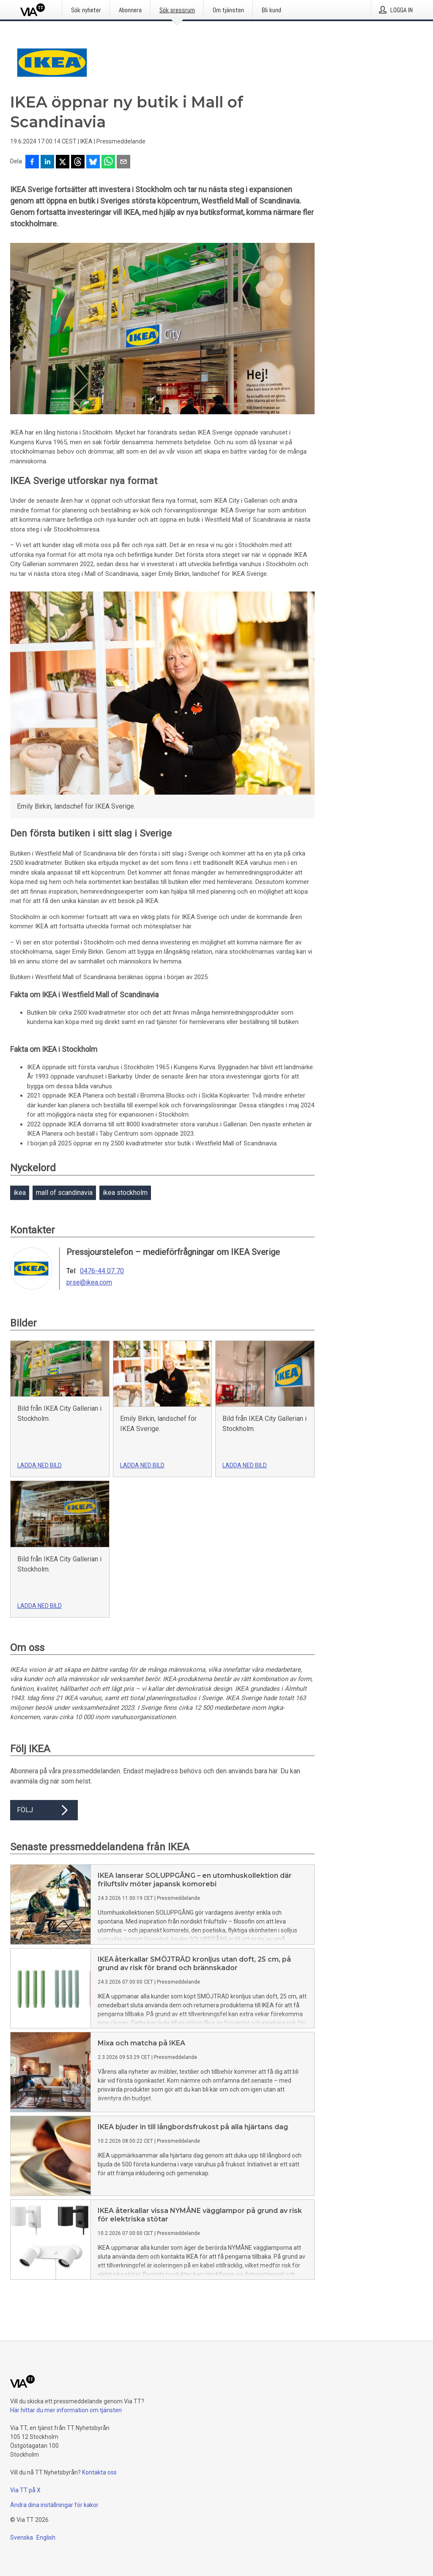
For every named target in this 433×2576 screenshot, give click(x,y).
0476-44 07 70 (102, 1271)
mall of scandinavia (64, 1193)
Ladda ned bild (39, 1465)
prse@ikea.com (89, 1282)
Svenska (21, 2537)
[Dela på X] (62, 162)
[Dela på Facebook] (32, 162)
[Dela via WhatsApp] (108, 162)
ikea (20, 1193)
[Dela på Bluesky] (93, 162)
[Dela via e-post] (123, 162)
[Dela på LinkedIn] (47, 162)
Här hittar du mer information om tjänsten (66, 2410)
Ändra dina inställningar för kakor (54, 2505)
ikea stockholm (125, 1193)
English (45, 2537)
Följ (44, 1810)
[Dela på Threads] (78, 162)
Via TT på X (25, 2490)
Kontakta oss (99, 2472)
